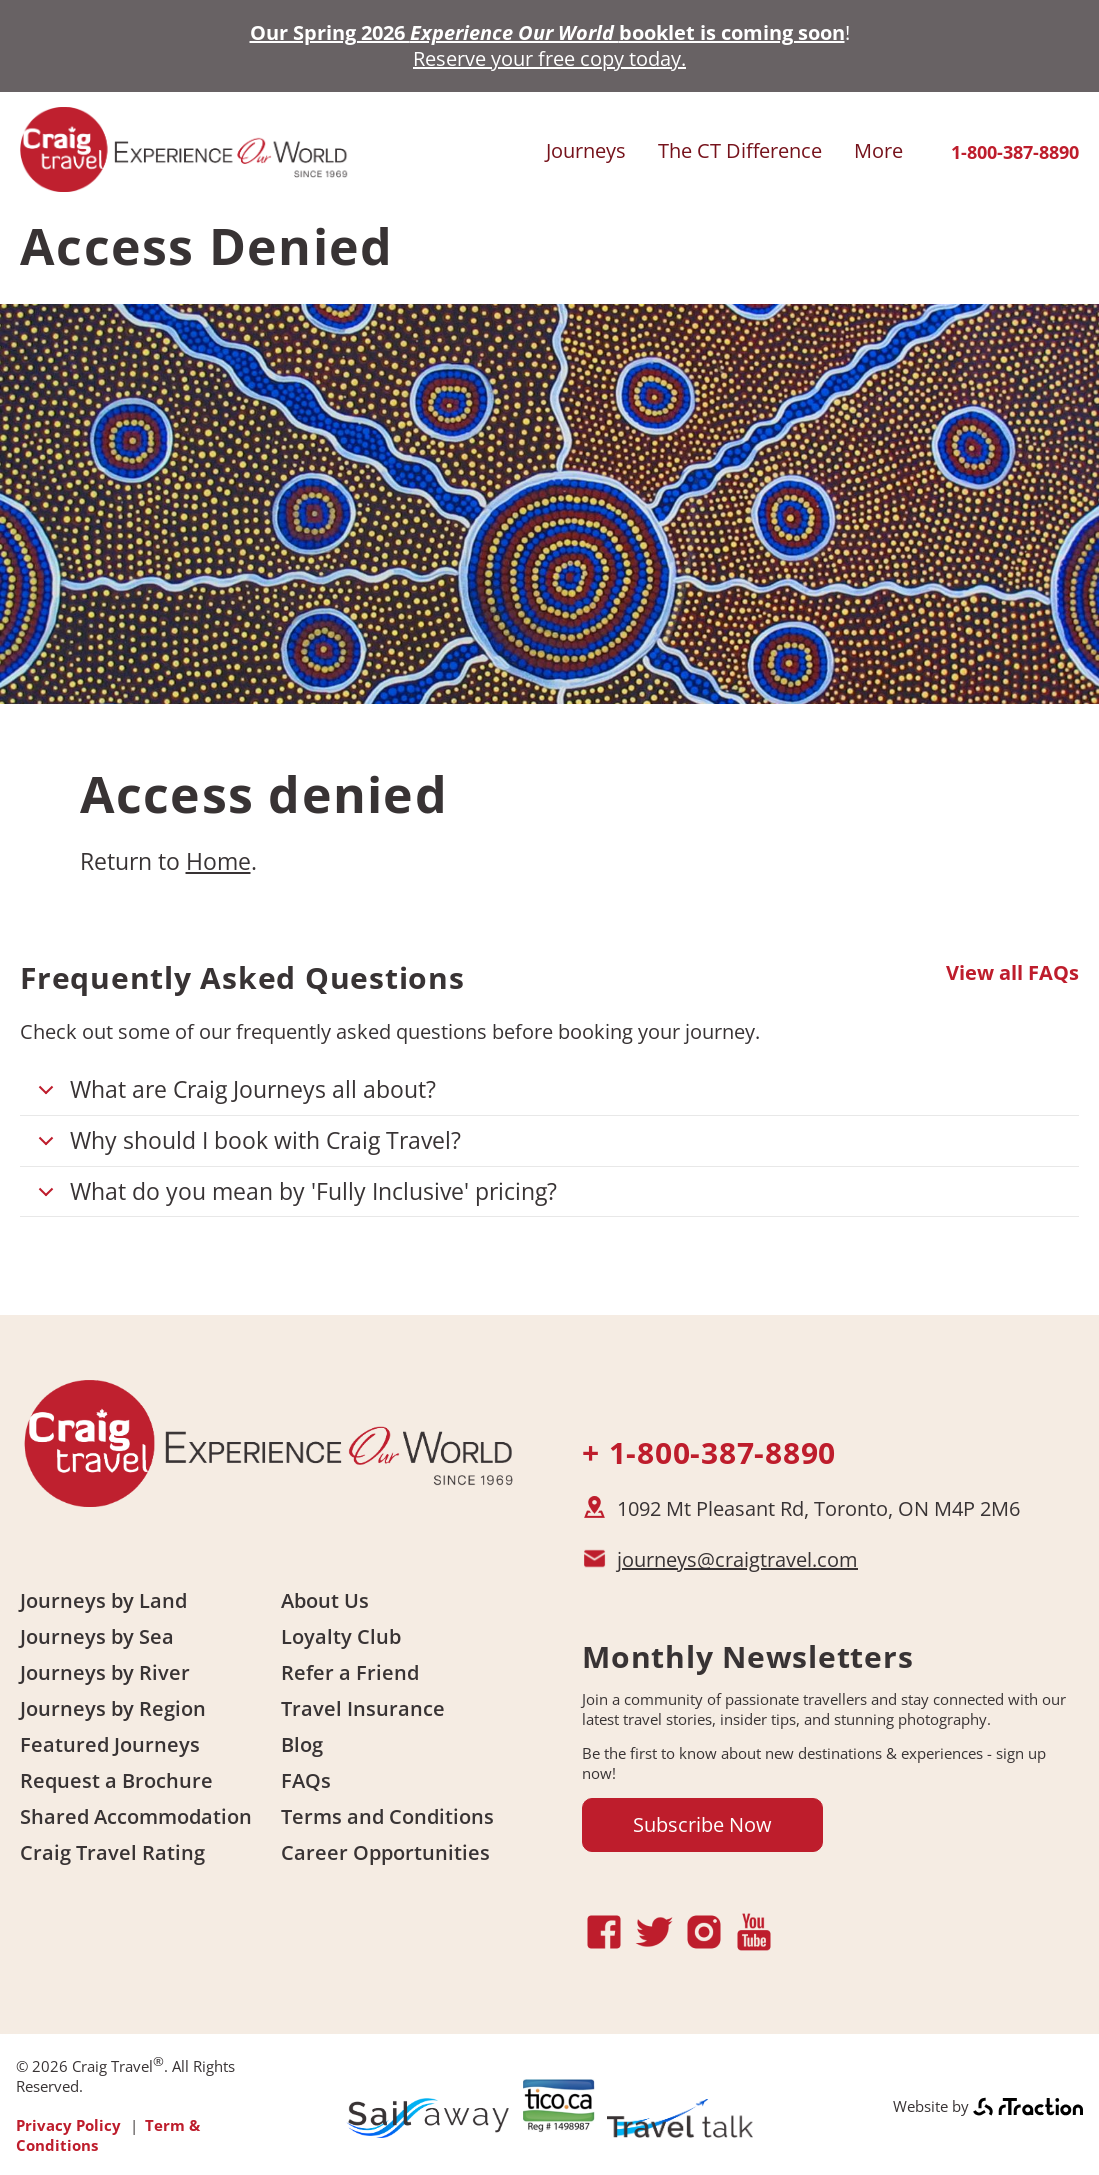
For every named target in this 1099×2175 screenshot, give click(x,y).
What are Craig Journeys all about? (233, 1094)
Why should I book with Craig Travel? (246, 1145)
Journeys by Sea (97, 1636)
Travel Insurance (363, 1708)
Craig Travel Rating (112, 1852)
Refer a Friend (350, 1672)
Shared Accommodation (136, 1816)
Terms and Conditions (387, 1816)
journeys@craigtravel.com (737, 1559)
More (878, 150)
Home (218, 861)
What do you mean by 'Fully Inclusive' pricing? (294, 1196)
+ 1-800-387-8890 (709, 1452)
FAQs (306, 1780)
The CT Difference (740, 150)
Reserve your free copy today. (549, 58)
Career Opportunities (385, 1852)
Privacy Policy (68, 2125)
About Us (325, 1600)
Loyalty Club (341, 1636)
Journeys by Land (103, 1600)
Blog (302, 1744)
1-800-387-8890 (1015, 152)
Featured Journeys (110, 1744)
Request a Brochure (116, 1780)
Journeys (586, 150)
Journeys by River (105, 1672)
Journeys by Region (113, 1708)
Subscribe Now (702, 1824)
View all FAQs (1012, 973)
